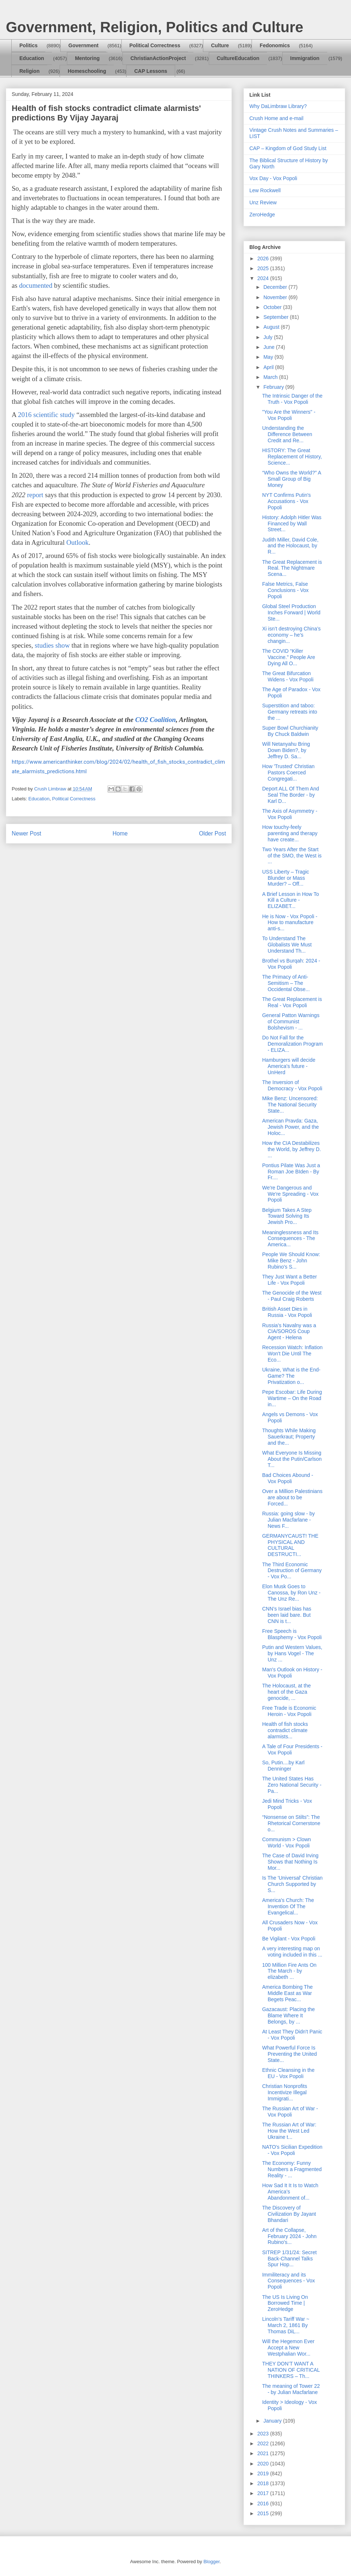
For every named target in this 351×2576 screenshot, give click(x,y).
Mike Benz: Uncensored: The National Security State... (290, 1104)
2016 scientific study (46, 414)
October (273, 307)
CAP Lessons (150, 71)
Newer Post (26, 833)
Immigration (305, 58)
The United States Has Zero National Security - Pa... (291, 1785)
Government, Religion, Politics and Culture (154, 27)
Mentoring (87, 58)
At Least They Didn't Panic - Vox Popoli (292, 2035)
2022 (263, 2443)
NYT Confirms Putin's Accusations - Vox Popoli (286, 501)
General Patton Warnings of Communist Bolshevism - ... (291, 1021)
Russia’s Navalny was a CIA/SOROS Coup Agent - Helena (289, 1331)
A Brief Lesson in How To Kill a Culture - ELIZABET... (290, 900)
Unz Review (263, 202)
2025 (263, 268)
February (274, 387)
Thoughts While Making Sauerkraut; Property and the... (289, 1436)
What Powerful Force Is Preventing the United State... (289, 2054)
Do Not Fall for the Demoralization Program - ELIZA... (292, 1044)
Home (120, 833)
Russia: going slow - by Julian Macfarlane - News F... (288, 1520)
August (271, 327)
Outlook (77, 542)
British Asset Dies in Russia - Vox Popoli (287, 1312)
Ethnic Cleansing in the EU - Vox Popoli (288, 2073)
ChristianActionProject (158, 58)
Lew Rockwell (265, 190)
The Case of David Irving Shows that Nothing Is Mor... (290, 1862)
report (35, 495)
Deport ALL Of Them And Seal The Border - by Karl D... (290, 795)
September (276, 317)
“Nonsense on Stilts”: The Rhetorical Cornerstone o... (291, 1823)
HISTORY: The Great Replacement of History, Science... (292, 456)
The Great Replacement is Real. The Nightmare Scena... (292, 568)
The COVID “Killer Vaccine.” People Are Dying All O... (288, 657)
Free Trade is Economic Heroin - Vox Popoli (289, 1711)
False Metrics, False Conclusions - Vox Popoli (285, 590)
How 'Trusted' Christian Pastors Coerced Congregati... (288, 772)
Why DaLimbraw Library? (278, 106)
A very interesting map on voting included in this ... (292, 1952)
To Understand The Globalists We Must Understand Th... (287, 944)
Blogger (211, 2561)
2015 (263, 2513)
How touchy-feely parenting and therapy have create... (289, 833)
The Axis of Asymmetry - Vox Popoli (289, 814)
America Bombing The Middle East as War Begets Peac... (287, 1993)
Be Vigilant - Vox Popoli (288, 1939)
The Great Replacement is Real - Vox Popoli (292, 1002)
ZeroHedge (262, 214)
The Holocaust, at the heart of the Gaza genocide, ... (286, 1692)
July (268, 337)
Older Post (212, 833)
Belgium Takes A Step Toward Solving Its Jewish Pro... (287, 1216)
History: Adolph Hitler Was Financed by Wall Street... (291, 523)
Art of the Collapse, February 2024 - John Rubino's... (289, 2236)
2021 (263, 2453)
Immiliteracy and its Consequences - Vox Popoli (288, 2281)
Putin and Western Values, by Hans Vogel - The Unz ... (292, 1653)
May (268, 357)
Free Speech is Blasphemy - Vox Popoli (292, 1634)
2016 (263, 2503)
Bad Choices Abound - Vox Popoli (287, 1478)
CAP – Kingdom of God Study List (288, 148)
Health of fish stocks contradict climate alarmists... (285, 1730)
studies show (52, 645)
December (275, 287)
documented (35, 285)
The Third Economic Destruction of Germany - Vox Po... (292, 1570)
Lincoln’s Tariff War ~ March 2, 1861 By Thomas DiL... (285, 2325)
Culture (220, 45)
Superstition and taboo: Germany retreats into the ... (289, 712)
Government (83, 45)
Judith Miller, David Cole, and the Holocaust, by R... (290, 546)
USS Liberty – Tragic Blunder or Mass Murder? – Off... (285, 878)
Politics (28, 45)
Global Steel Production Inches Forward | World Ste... (291, 612)
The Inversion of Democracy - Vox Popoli (292, 1085)
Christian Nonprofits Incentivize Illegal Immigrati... (284, 2092)
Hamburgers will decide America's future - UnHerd (289, 1066)
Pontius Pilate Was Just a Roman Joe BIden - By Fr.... (291, 1171)
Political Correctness (154, 45)
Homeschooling (87, 71)
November (275, 297)
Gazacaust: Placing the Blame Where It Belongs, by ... (288, 2015)
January (273, 2421)
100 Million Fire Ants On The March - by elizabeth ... (289, 1971)
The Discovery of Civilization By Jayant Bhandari (289, 2214)
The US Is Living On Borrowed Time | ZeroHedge (285, 2303)
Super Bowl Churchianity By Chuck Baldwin (290, 731)
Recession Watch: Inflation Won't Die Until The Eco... (292, 1353)
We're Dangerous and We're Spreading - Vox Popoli (290, 1194)
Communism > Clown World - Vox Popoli (286, 1842)
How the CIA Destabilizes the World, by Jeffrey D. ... (291, 1149)
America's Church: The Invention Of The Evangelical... (288, 1906)
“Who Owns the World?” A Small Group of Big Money (291, 479)
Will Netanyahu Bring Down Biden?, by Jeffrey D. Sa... (286, 750)
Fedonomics (275, 45)
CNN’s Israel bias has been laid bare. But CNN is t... (286, 1615)
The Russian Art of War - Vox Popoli (290, 2112)
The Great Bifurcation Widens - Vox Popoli (287, 676)
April (269, 367)
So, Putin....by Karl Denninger (283, 1766)
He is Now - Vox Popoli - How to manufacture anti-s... (289, 922)
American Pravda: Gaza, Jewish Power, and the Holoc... (290, 1127)
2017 (263, 2493)
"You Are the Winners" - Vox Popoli (289, 415)
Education (31, 58)
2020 (263, 2464)
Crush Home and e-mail (276, 118)
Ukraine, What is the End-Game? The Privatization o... (291, 1376)
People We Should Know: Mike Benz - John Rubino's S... (291, 1260)
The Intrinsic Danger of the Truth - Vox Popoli (292, 399)
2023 (263, 2434)
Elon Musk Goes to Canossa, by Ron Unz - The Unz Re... (291, 1592)
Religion (29, 71)
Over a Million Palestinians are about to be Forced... (292, 1497)
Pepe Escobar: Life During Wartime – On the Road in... (292, 1398)
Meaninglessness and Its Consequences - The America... (290, 1238)
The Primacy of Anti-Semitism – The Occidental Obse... (286, 983)
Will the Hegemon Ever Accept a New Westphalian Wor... (288, 2347)
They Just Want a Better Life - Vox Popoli (289, 1280)
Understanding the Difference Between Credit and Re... (287, 434)
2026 (263, 258)
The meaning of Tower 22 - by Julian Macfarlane (291, 2389)
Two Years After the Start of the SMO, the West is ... (292, 855)
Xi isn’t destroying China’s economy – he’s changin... (291, 635)
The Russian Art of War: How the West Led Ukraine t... (289, 2131)
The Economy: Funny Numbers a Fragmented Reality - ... (292, 2169)
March (271, 377)
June (269, 347)
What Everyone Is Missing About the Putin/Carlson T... (292, 1459)
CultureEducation (238, 58)
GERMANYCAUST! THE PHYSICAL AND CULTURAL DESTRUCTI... (290, 1545)
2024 (263, 278)
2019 (263, 2473)
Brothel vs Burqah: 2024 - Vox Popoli (291, 964)
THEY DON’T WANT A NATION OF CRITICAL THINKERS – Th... (291, 2370)
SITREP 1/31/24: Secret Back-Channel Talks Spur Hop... (289, 2258)
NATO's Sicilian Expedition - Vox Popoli (292, 2150)
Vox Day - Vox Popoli (273, 178)
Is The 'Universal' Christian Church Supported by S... (292, 1884)
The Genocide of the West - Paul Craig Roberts (291, 1296)
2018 (263, 2483)
